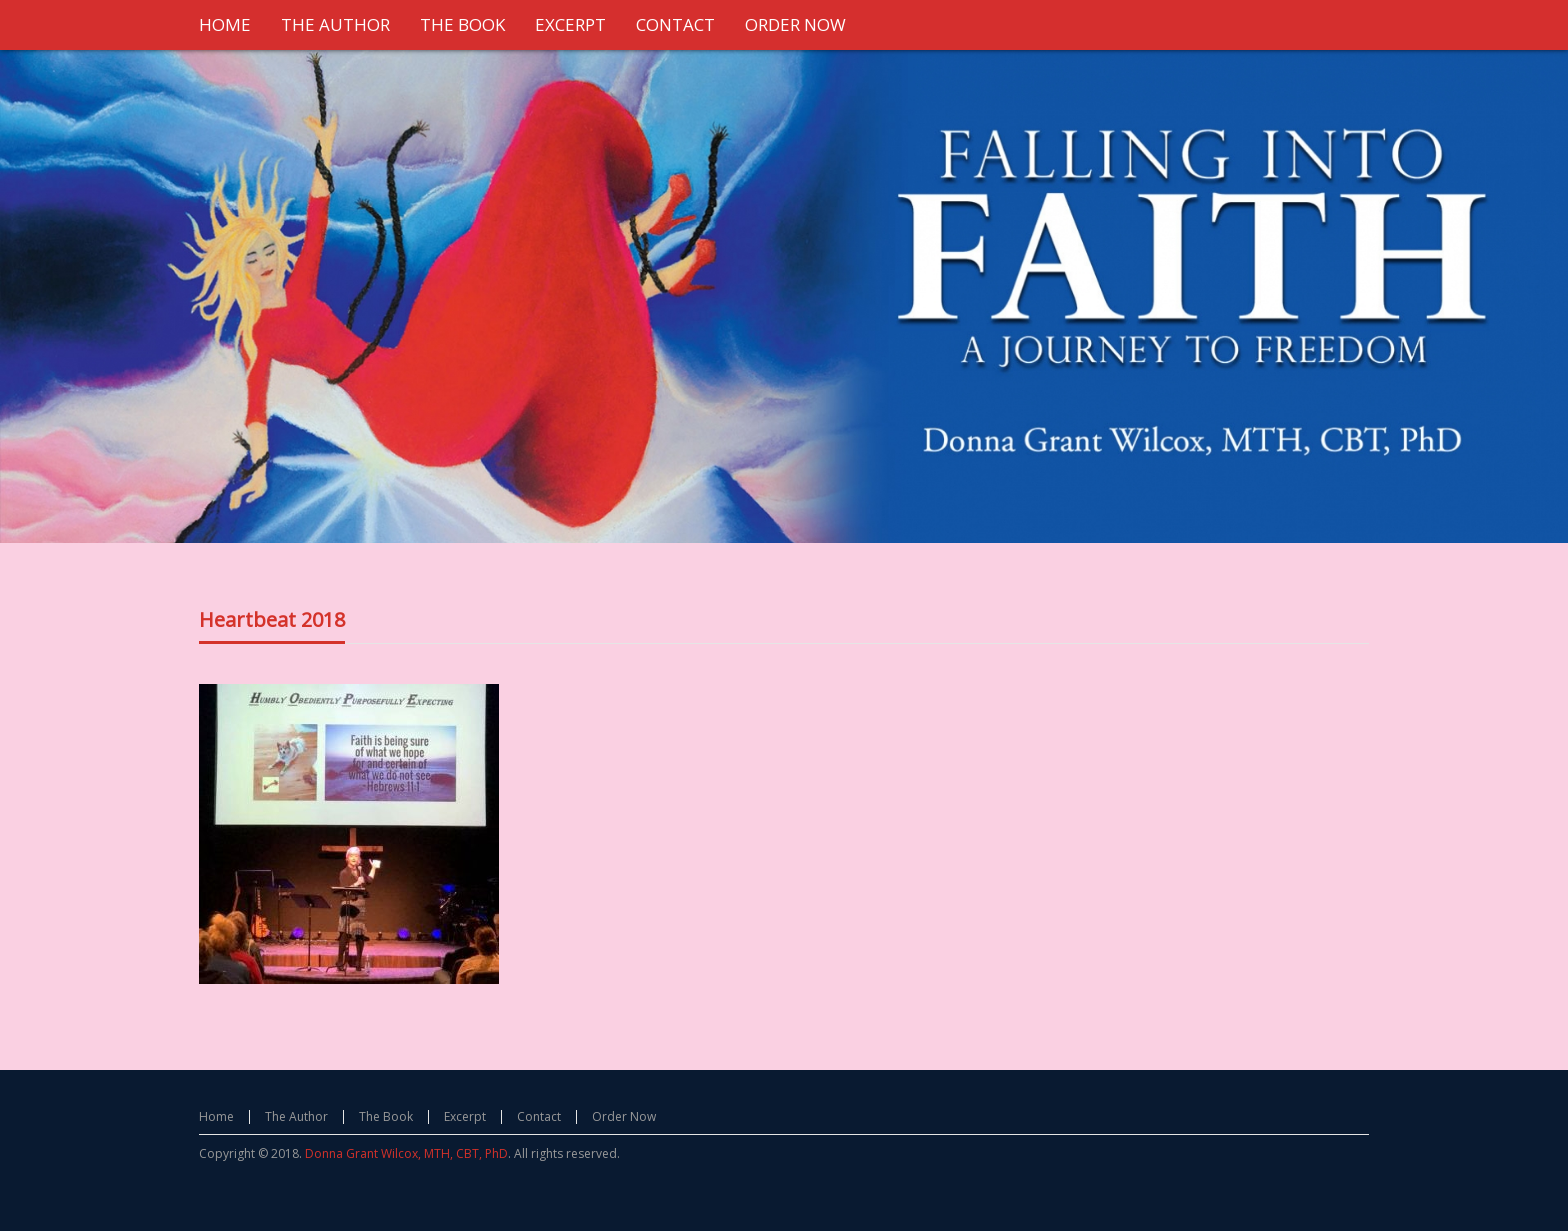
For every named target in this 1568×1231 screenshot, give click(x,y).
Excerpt (465, 1116)
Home (216, 1116)
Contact (539, 1116)
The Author (296, 1116)
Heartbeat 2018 (272, 619)
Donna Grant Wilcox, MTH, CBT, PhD (406, 1153)
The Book (386, 1116)
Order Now (624, 1116)
